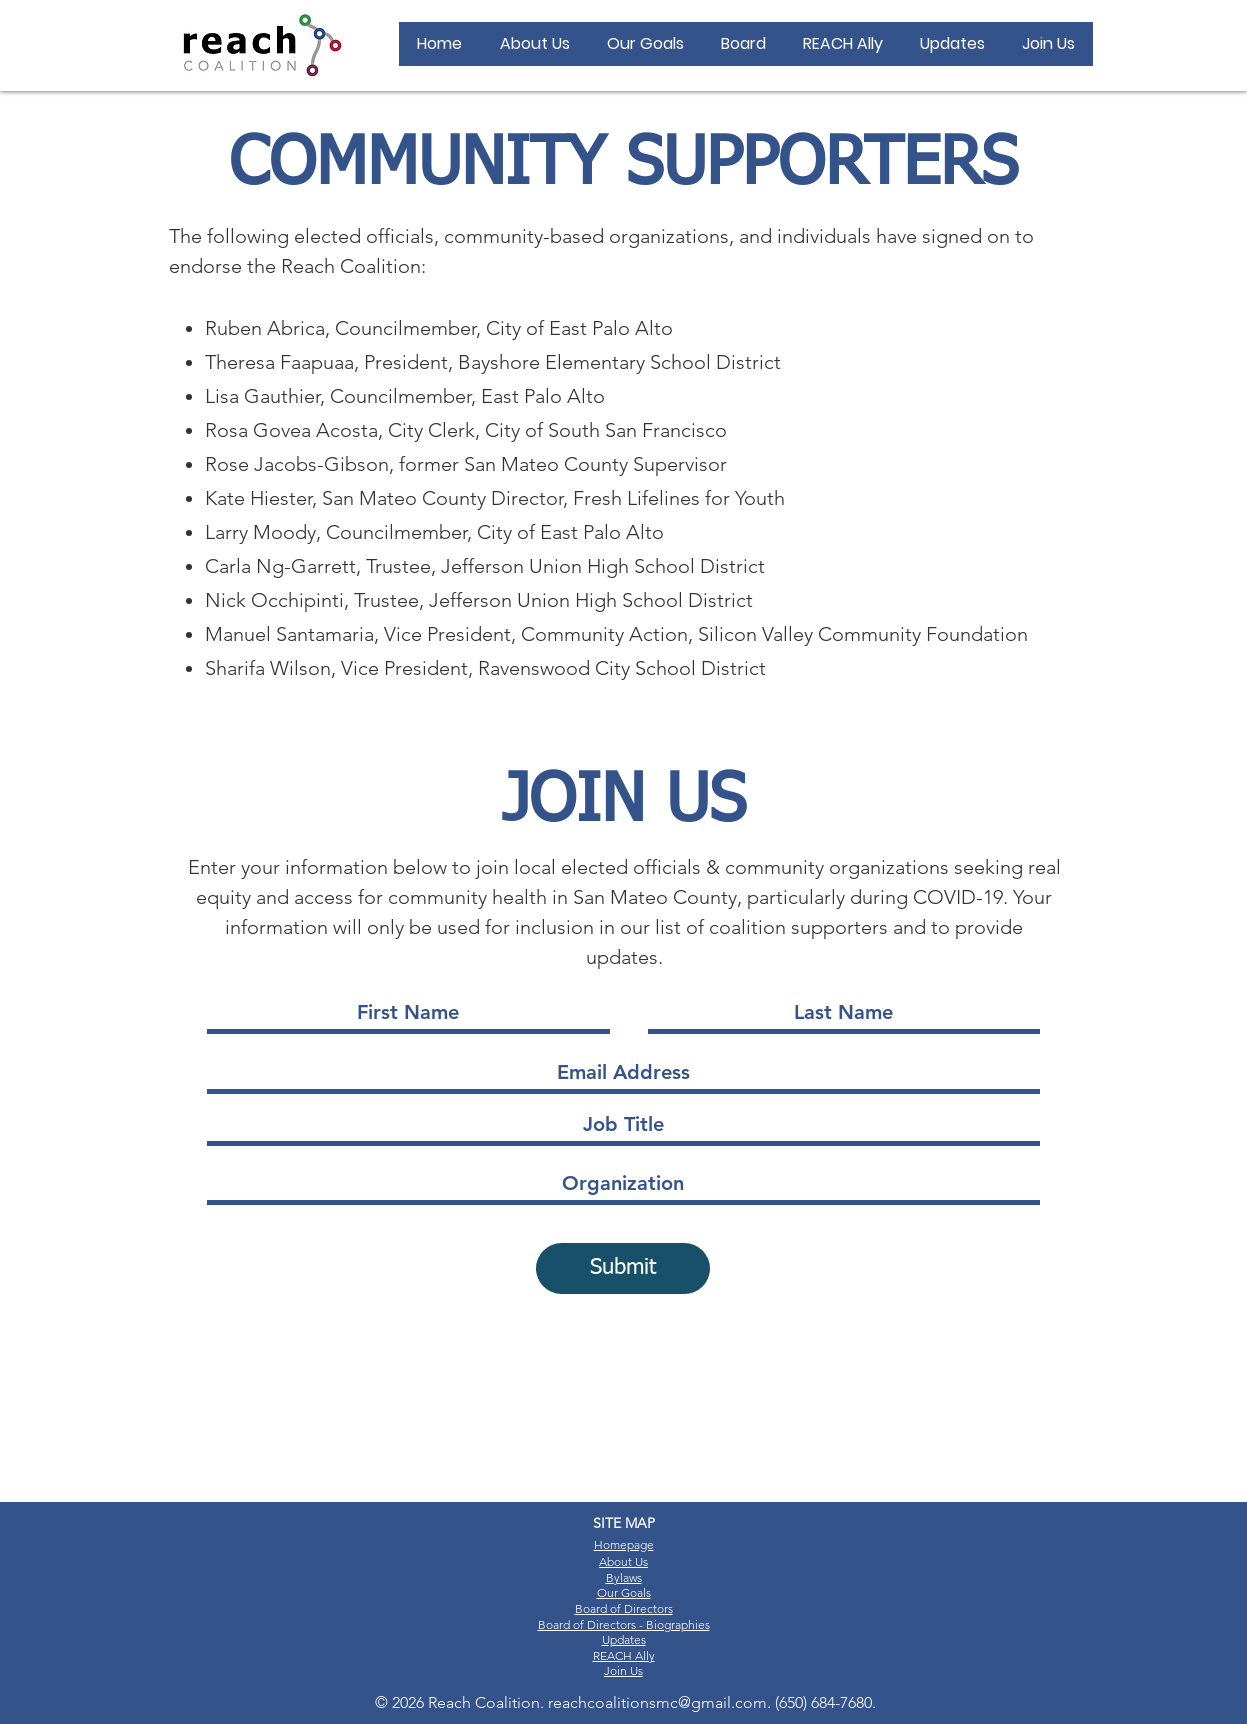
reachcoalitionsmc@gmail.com (657, 1702)
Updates (624, 1639)
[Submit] (623, 1268)
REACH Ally (624, 1655)
